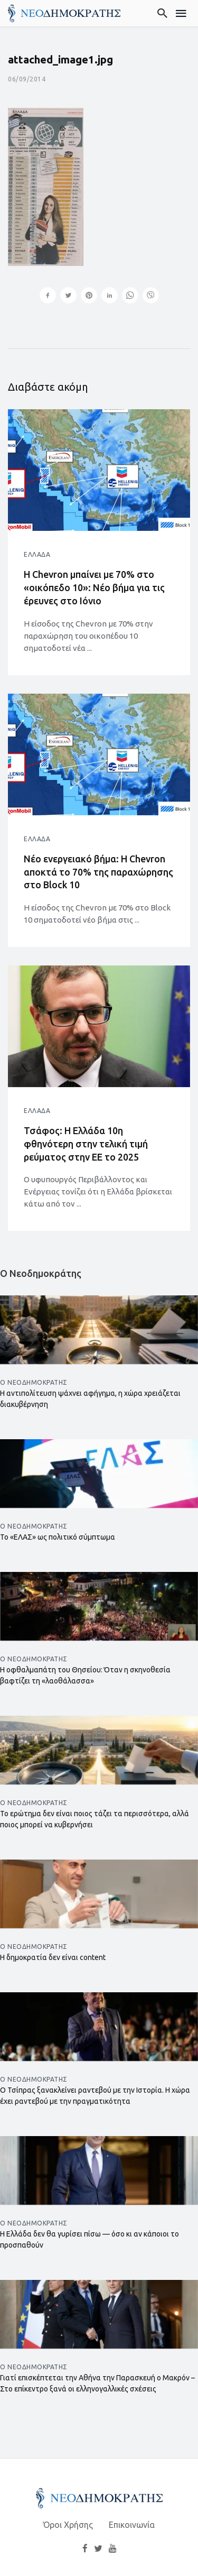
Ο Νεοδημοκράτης (34, 1382)
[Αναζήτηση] (163, 13)
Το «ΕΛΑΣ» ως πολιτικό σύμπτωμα (57, 1537)
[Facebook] (85, 2548)
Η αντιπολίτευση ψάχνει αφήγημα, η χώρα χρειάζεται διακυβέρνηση (90, 1399)
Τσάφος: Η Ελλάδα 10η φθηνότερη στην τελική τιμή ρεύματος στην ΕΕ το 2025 (86, 1143)
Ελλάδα (37, 554)
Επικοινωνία (132, 2524)
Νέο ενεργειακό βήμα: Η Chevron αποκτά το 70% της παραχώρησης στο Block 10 (98, 871)
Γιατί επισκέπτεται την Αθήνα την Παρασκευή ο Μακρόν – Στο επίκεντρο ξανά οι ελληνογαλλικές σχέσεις (97, 2383)
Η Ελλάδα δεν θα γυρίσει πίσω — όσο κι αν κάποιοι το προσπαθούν (89, 2239)
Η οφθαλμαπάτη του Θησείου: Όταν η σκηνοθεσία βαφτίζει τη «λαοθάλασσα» (85, 1675)
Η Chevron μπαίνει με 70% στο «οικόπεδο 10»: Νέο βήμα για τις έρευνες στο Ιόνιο (94, 587)
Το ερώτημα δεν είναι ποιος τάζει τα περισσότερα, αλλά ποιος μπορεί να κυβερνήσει (94, 1819)
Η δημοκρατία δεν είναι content (53, 1957)
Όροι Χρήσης (68, 2524)
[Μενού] (181, 13)
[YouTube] (112, 2548)
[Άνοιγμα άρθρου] (99, 470)
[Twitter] (98, 2548)
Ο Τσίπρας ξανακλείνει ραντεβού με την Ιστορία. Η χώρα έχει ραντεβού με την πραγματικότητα (95, 2095)
